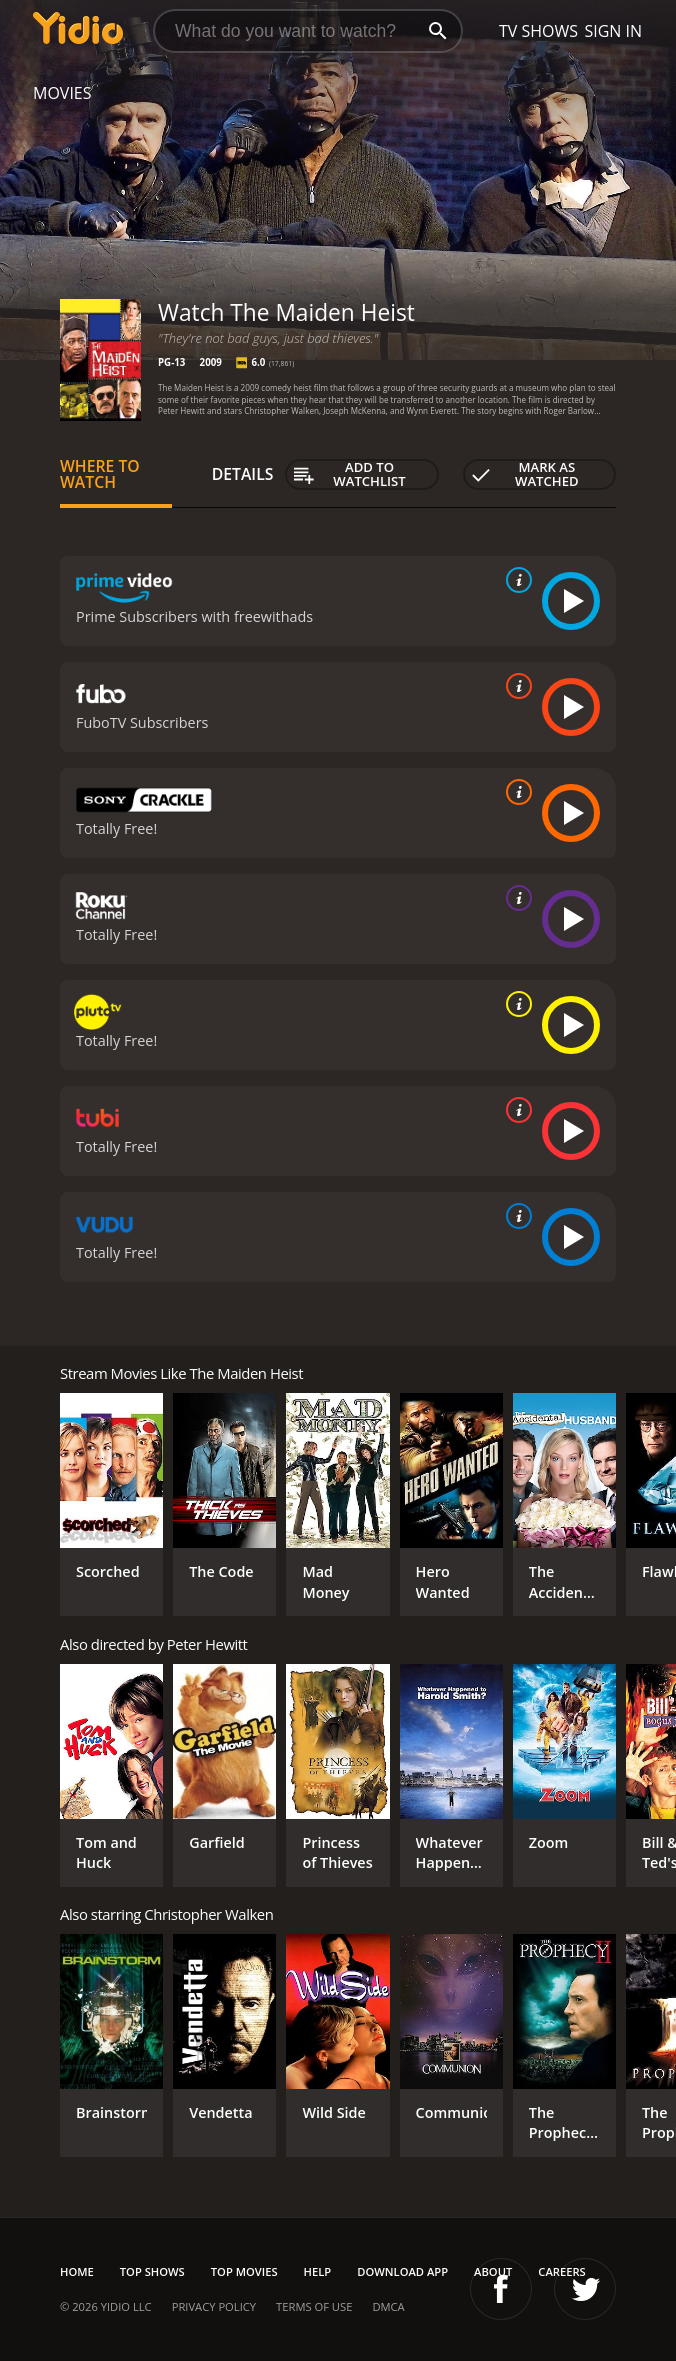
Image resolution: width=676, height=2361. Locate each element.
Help (318, 2271)
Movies (62, 93)
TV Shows (538, 31)
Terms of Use (314, 2306)
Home (77, 2271)
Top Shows (152, 2271)
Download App (402, 2271)
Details (243, 474)
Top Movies (244, 2271)
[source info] (515, 580)
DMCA (388, 2306)
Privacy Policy (214, 2306)
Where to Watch (100, 474)
